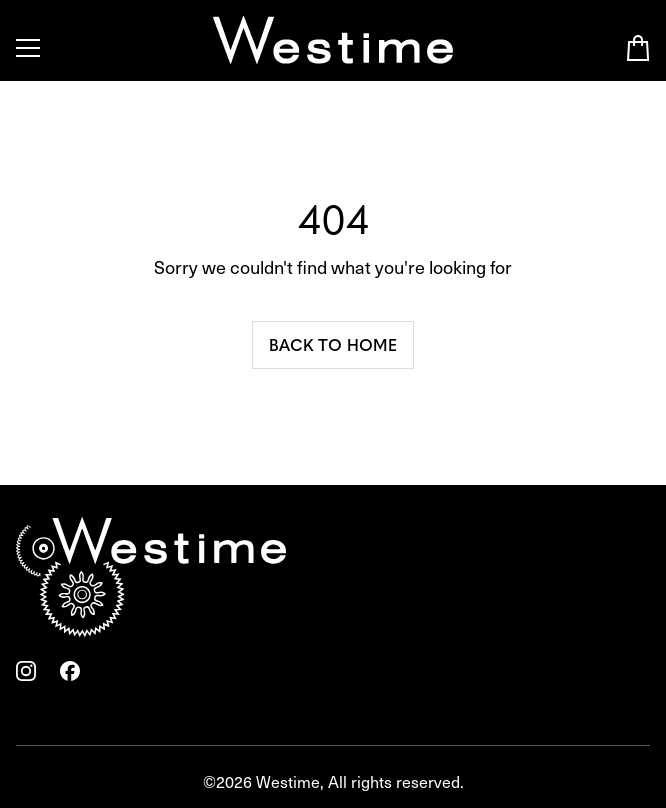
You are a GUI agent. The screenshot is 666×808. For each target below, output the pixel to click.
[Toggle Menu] (28, 48)
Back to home (333, 344)
